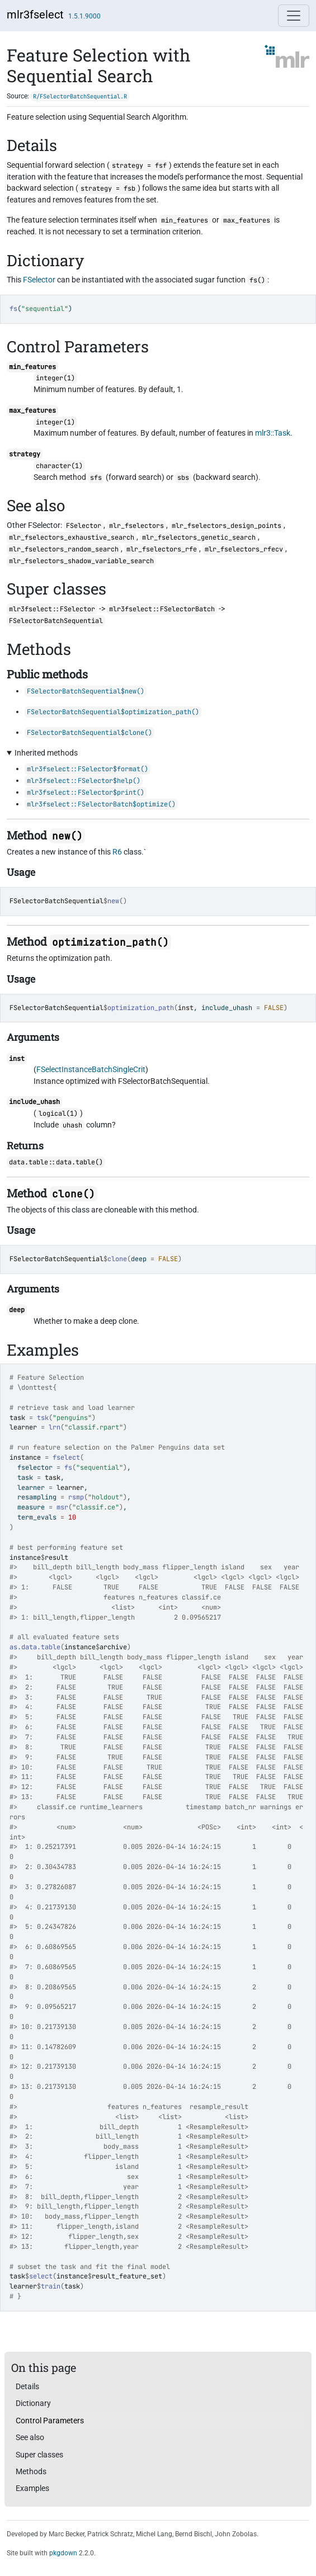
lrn (54, 1427)
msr (62, 1507)
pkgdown (63, 2553)
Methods (31, 2471)
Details (27, 2386)
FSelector (39, 279)
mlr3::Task (272, 432)
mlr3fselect (35, 14)
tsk (43, 1417)
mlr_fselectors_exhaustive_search (71, 537)
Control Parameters (50, 2420)
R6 (117, 851)
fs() (257, 280)
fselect (66, 1457)
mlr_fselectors (136, 525)
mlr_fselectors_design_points (226, 525)
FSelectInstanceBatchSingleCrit (90, 1069)
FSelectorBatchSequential (56, 901)
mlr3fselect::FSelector (52, 609)
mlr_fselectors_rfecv (244, 549)
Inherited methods (46, 752)
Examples (32, 2488)
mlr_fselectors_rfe (161, 549)
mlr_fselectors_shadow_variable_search (81, 560)
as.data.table (35, 1647)
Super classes (39, 2454)
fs (68, 1467)
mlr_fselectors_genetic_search (199, 537)
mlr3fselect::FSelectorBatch (162, 609)
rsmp (76, 1497)
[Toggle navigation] (293, 15)
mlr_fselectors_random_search (64, 549)
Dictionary (33, 2403)
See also (30, 2437)
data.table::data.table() (56, 1162)
